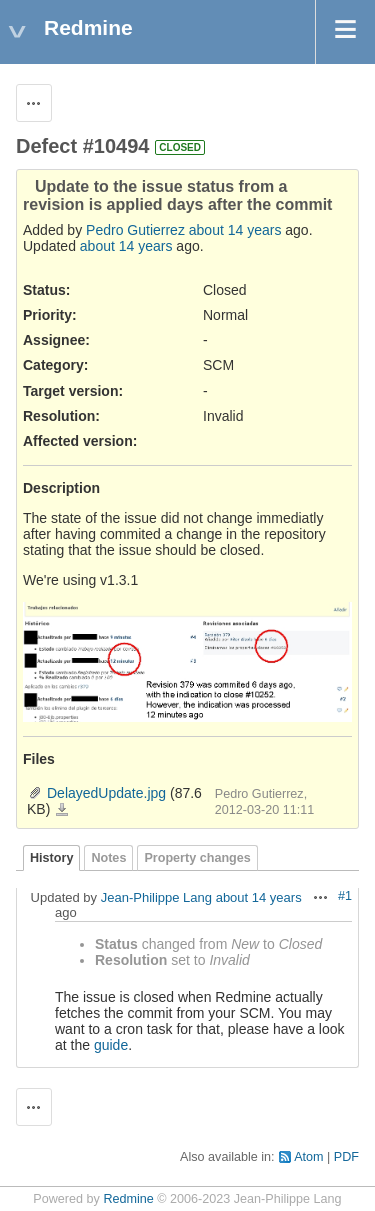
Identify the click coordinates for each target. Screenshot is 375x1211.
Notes (108, 858)
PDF (346, 1157)
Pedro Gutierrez (135, 230)
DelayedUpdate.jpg (106, 793)
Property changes (197, 858)
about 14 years (235, 230)
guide (111, 1045)
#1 (345, 896)
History (51, 858)
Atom (308, 1157)
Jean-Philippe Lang (156, 897)
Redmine (128, 1199)
